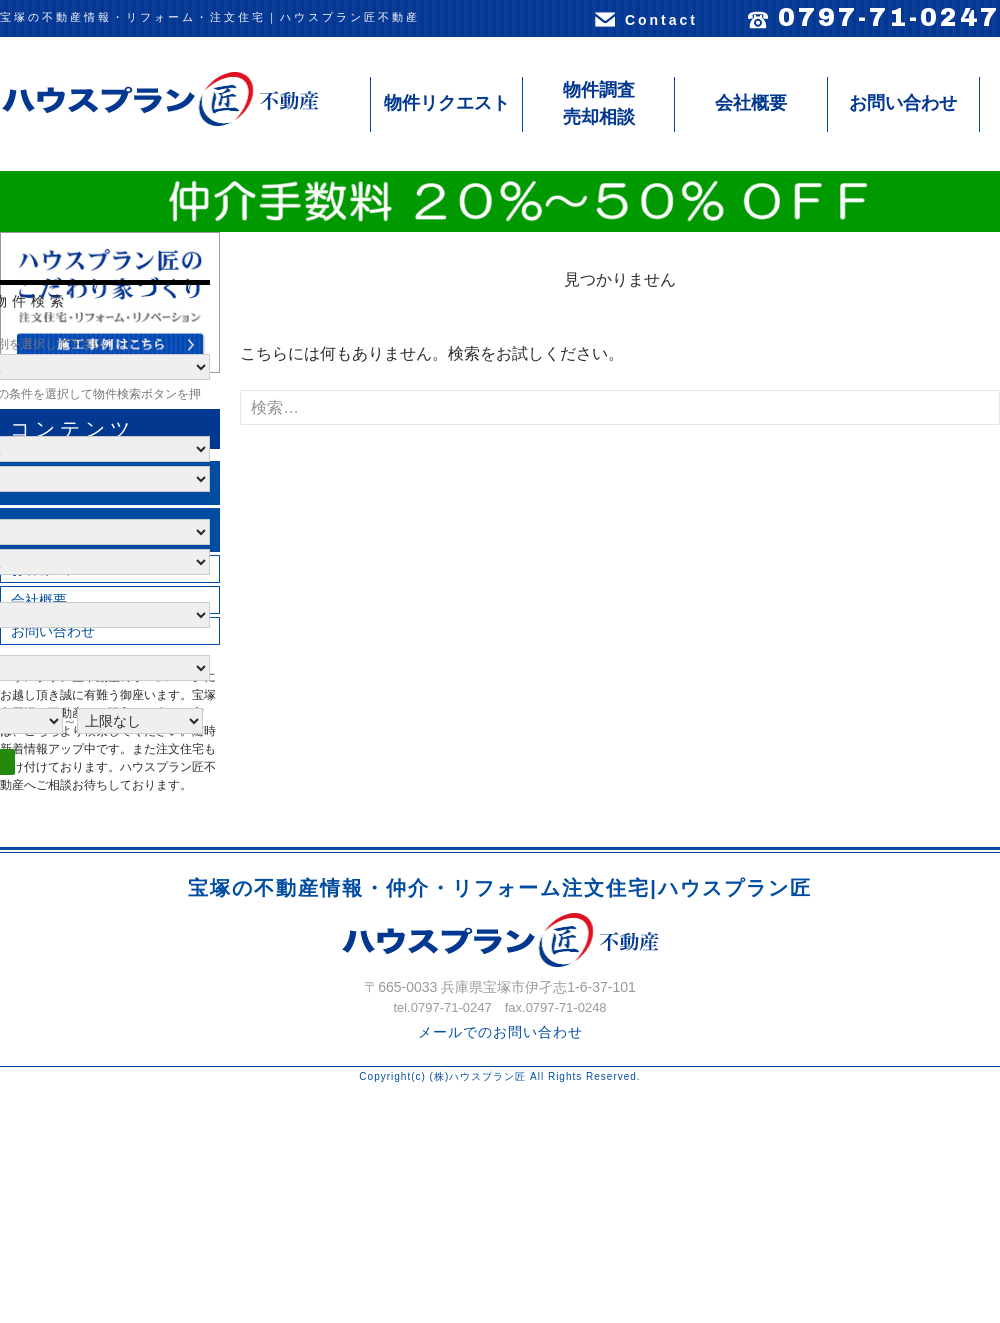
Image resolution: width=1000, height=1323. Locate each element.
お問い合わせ (903, 103)
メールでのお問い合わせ (500, 1032)
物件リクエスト (447, 103)
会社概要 (751, 103)
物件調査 (598, 105)
